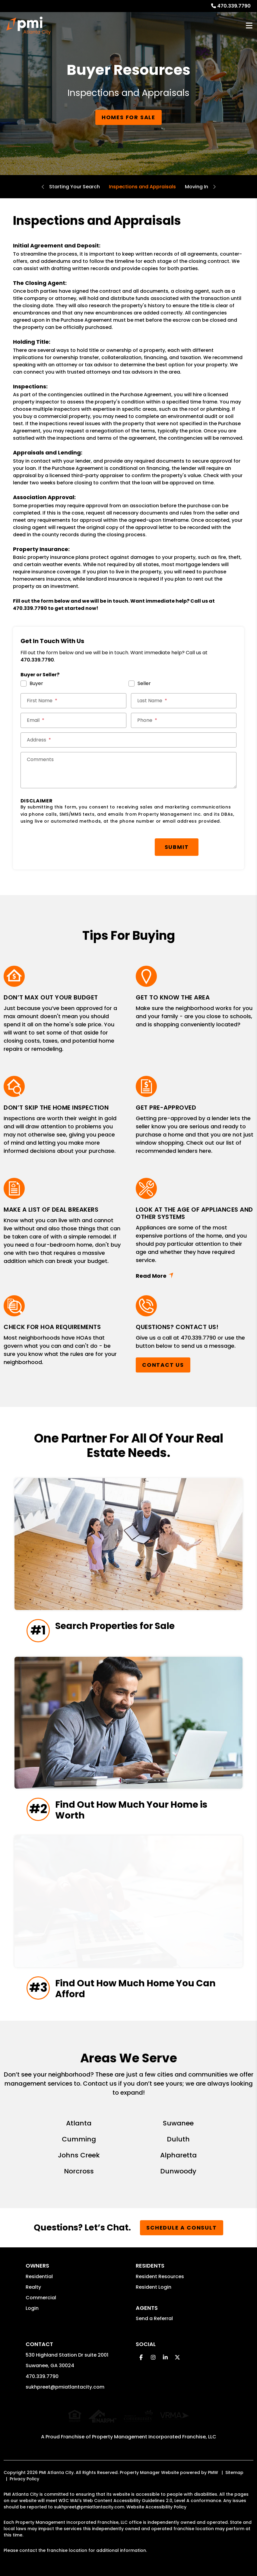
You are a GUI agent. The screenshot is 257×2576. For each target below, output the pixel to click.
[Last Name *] (184, 700)
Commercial (41, 2297)
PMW (213, 2466)
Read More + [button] (194, 1276)
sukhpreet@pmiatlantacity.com (65, 2386)
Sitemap (234, 2466)
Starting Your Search (74, 186)
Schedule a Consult (181, 2227)
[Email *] (73, 720)
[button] (141, 2357)
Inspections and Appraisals (142, 186)
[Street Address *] (129, 740)
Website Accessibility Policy (156, 2501)
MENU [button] (249, 26)
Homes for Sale (128, 117)
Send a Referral (154, 2318)
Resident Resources (160, 2276)
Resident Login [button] (153, 2287)
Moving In (196, 186)
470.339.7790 (234, 5)
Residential (39, 2276)
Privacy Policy (24, 2473)
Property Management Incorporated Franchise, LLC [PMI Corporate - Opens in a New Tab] (154, 2430)
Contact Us (163, 1365)
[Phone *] (184, 720)
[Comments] (129, 770)
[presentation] (66, 844)
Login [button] (32, 2308)
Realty (33, 2287)
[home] (28, 26)
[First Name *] (73, 700)
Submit (177, 847)
